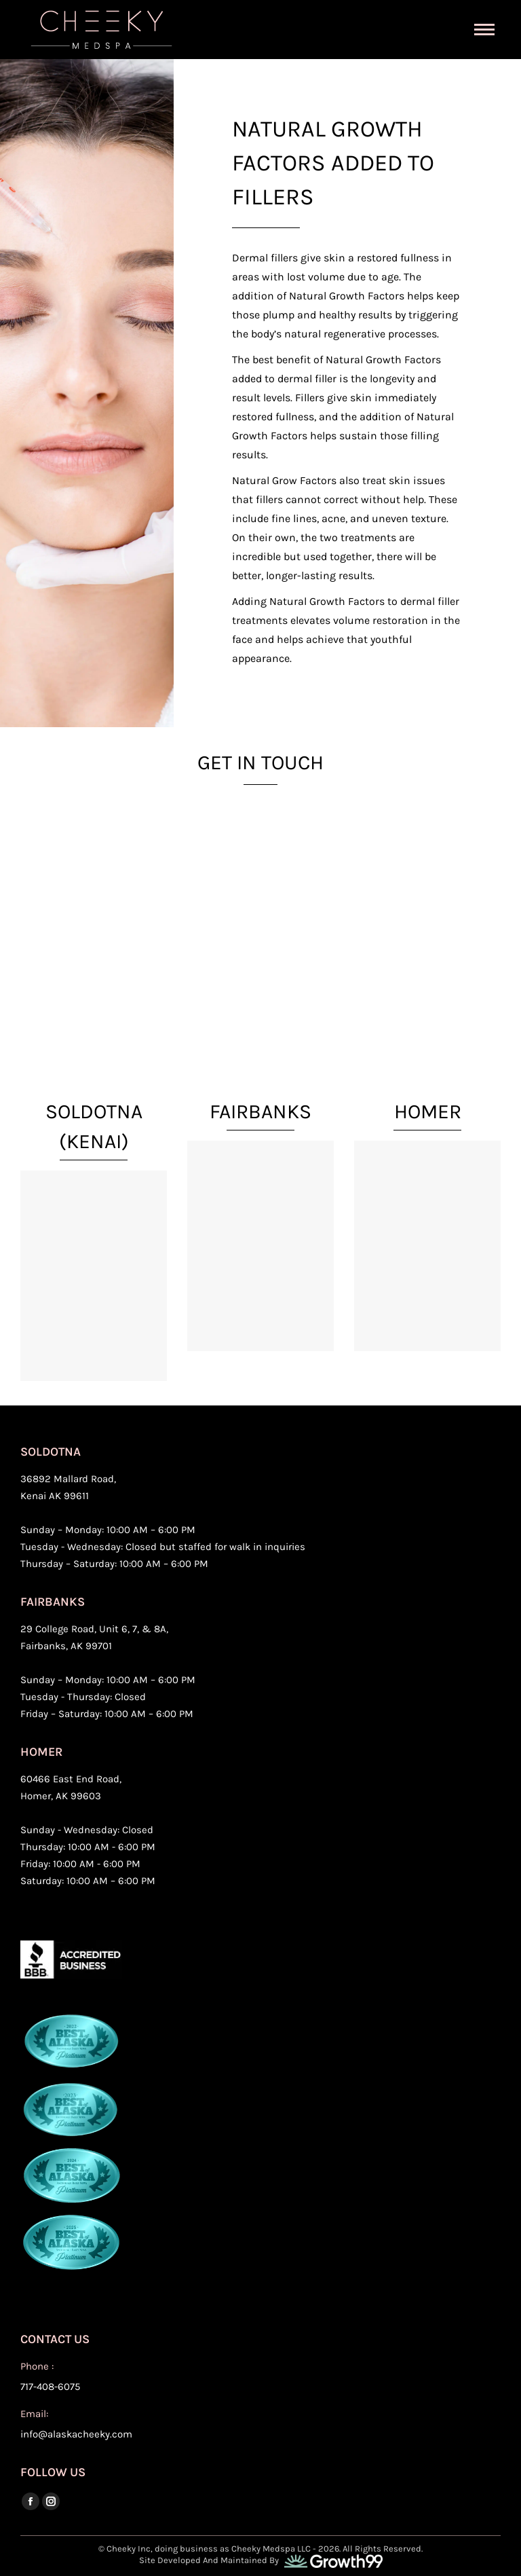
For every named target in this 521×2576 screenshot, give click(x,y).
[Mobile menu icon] (484, 29)
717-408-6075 (50, 2386)
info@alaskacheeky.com (76, 2434)
